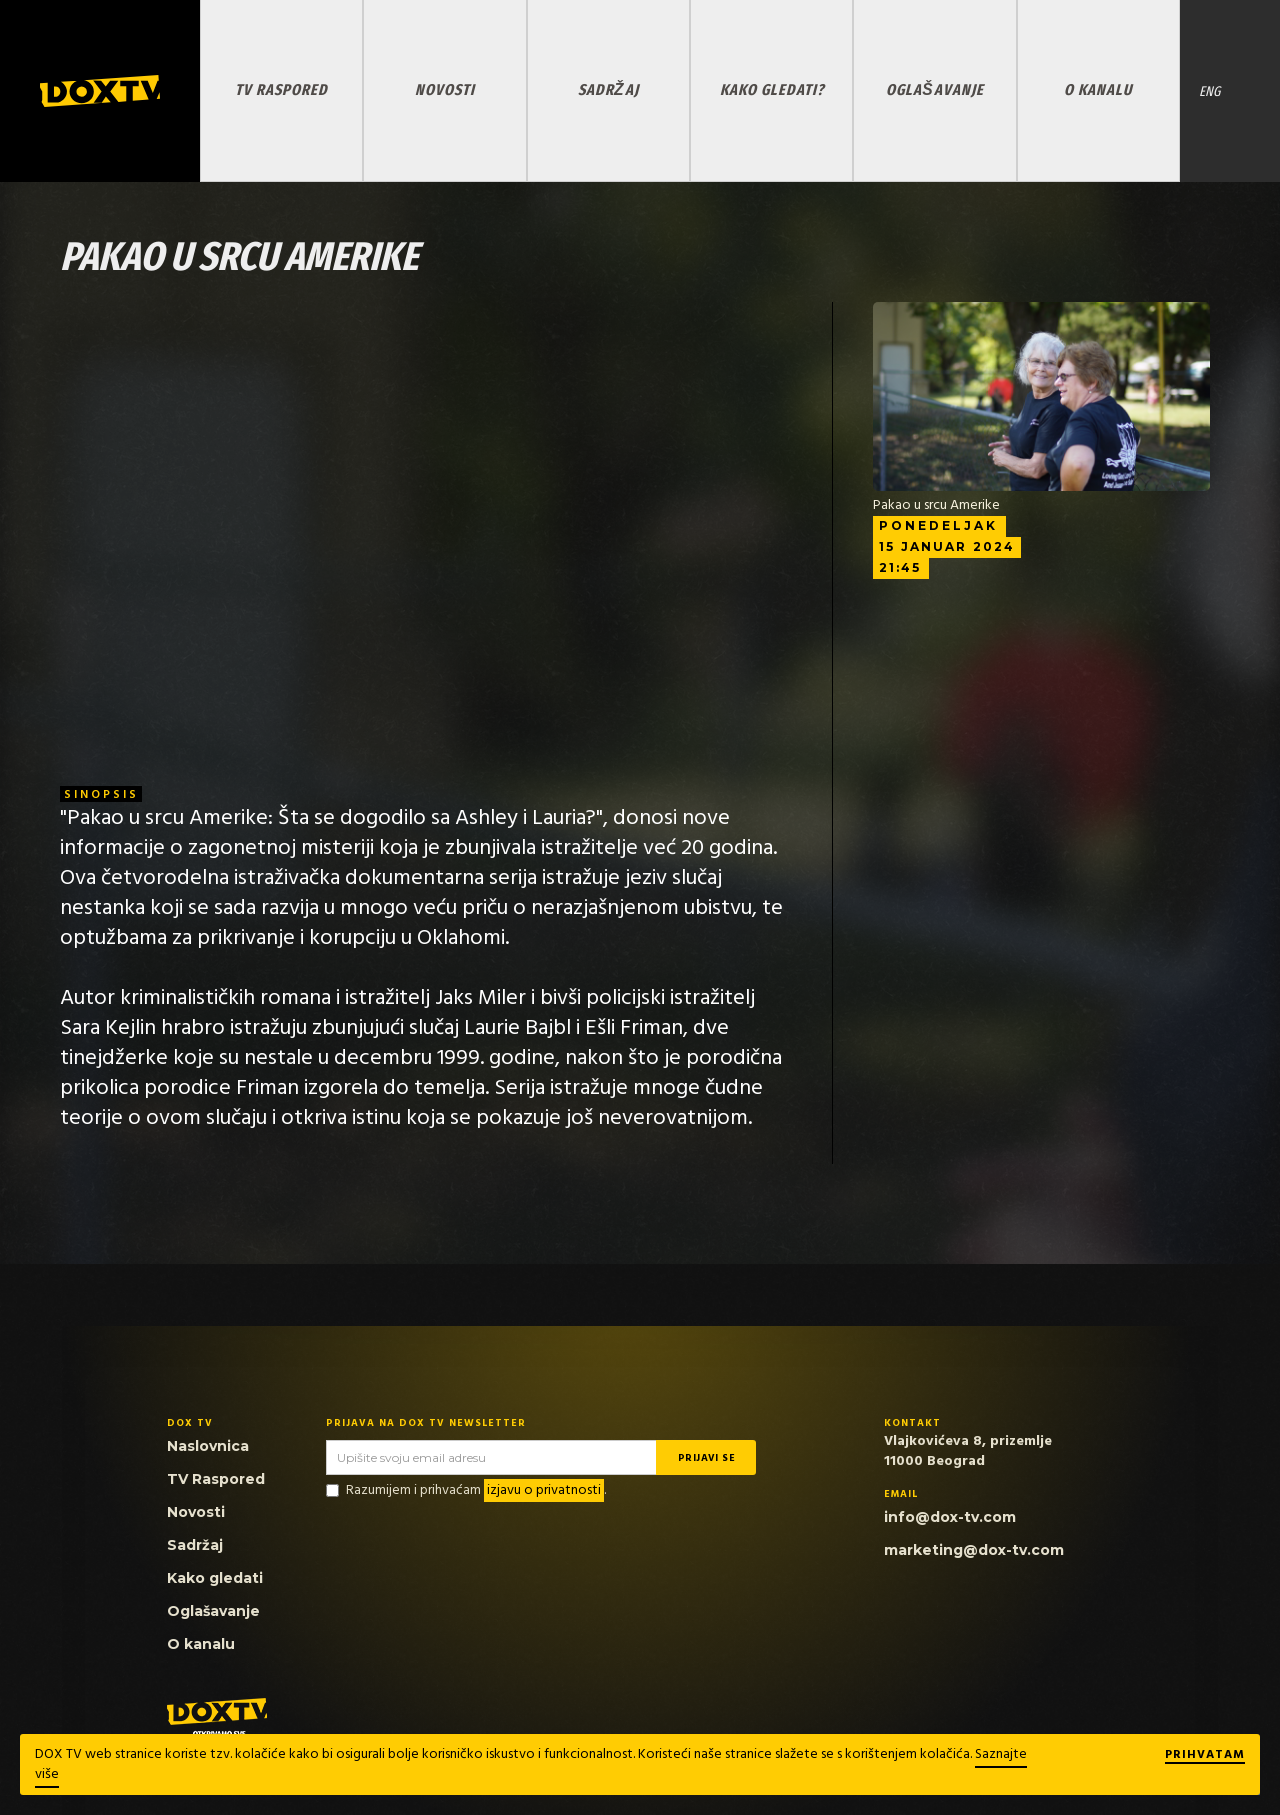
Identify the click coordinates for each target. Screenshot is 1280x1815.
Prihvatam (1205, 1756)
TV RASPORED (281, 89)
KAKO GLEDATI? (772, 89)
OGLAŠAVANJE (934, 89)
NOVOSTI (445, 89)
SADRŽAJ (608, 89)
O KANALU (1098, 89)
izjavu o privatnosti (544, 1490)
